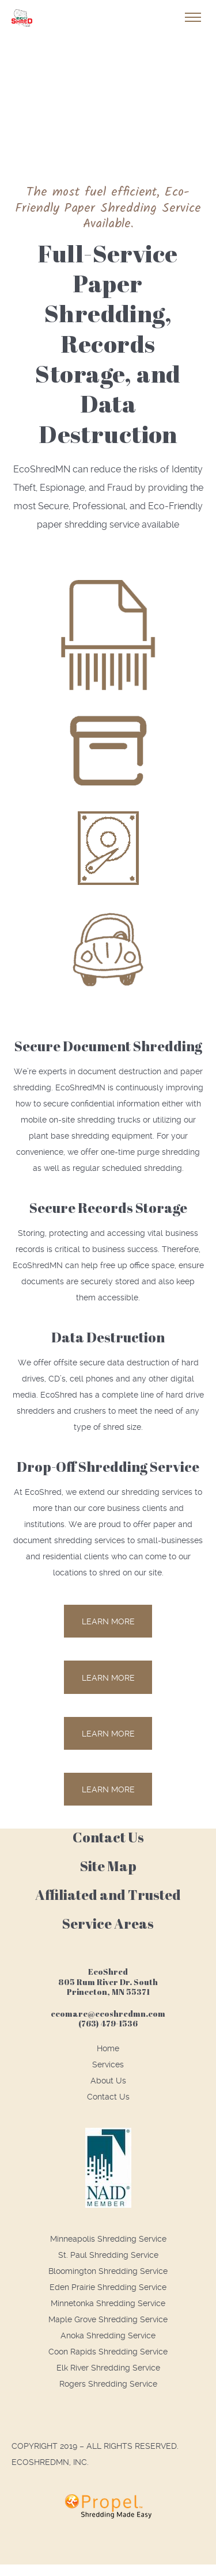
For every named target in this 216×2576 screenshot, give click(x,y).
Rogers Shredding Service (108, 2383)
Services (108, 2064)
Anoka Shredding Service (108, 2335)
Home (108, 2048)
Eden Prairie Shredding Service (108, 2287)
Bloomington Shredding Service (108, 2271)
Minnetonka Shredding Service (108, 2303)
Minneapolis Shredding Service (108, 2238)
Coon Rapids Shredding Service (108, 2351)
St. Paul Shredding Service (108, 2255)
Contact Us (108, 2096)
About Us (108, 2080)
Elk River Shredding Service (108, 2367)
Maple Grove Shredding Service (108, 2319)
